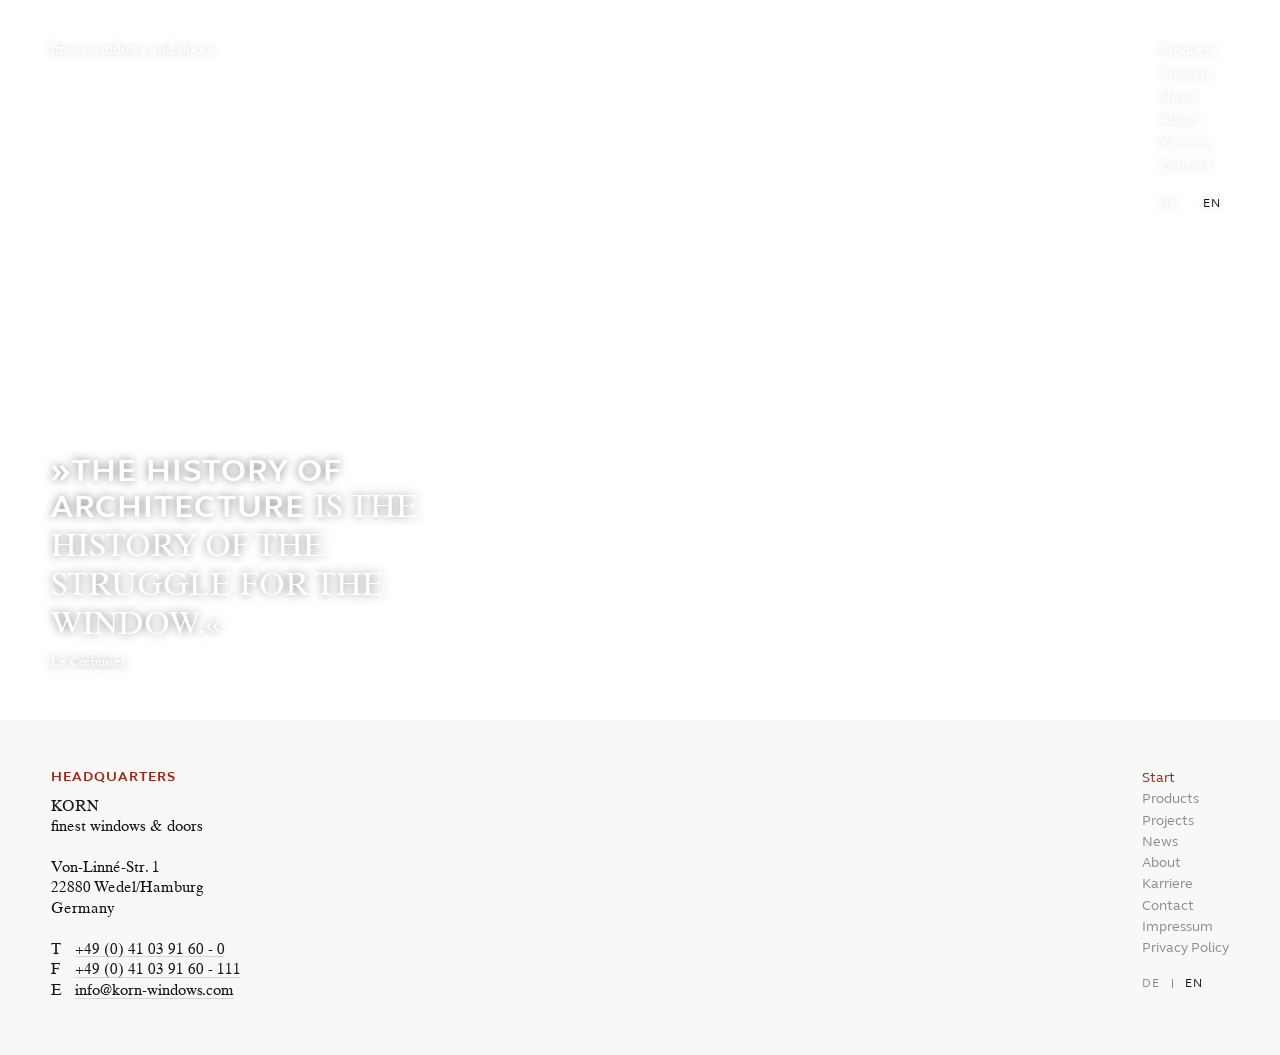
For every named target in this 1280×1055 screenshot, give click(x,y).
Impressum (1177, 926)
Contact (1186, 165)
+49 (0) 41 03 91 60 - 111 (158, 970)
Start (1158, 777)
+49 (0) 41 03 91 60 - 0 (150, 950)
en (1212, 203)
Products (1188, 50)
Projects (1186, 73)
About (1179, 119)
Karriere (1185, 142)
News (1178, 96)
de (1169, 203)
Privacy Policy (1185, 947)
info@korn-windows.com (154, 991)
